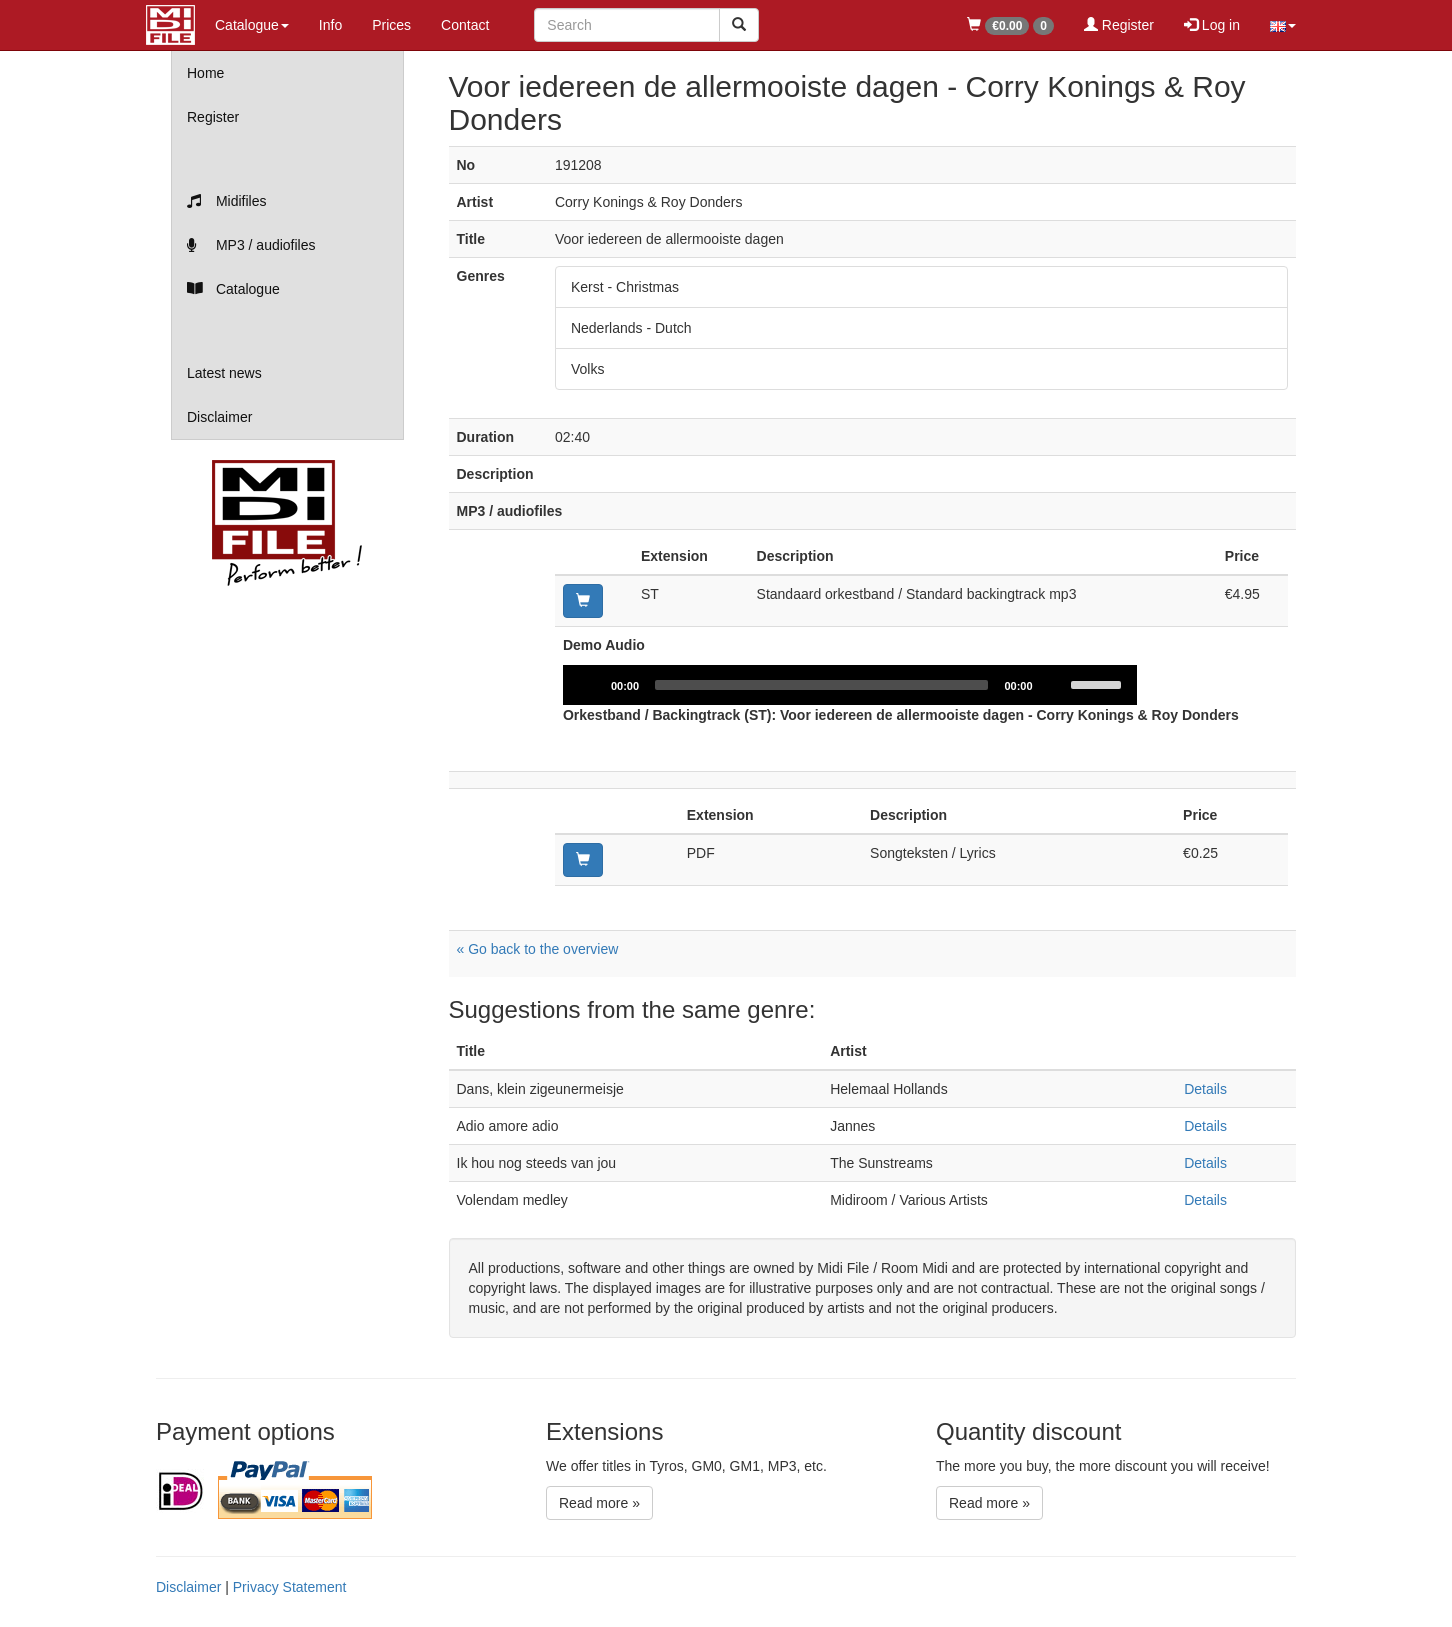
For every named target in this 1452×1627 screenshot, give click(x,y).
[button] (1283, 25)
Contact (465, 25)
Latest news (224, 373)
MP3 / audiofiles (251, 245)
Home (205, 73)
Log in (1212, 25)
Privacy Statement (290, 1587)
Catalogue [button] (252, 25)
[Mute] (1055, 685)
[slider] (821, 685)
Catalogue (233, 289)
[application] (850, 685)
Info (330, 25)
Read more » (599, 1503)
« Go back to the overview (538, 949)
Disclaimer (219, 417)
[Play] (589, 685)
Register (1119, 25)
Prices (391, 25)
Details (1205, 1089)
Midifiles (226, 201)
